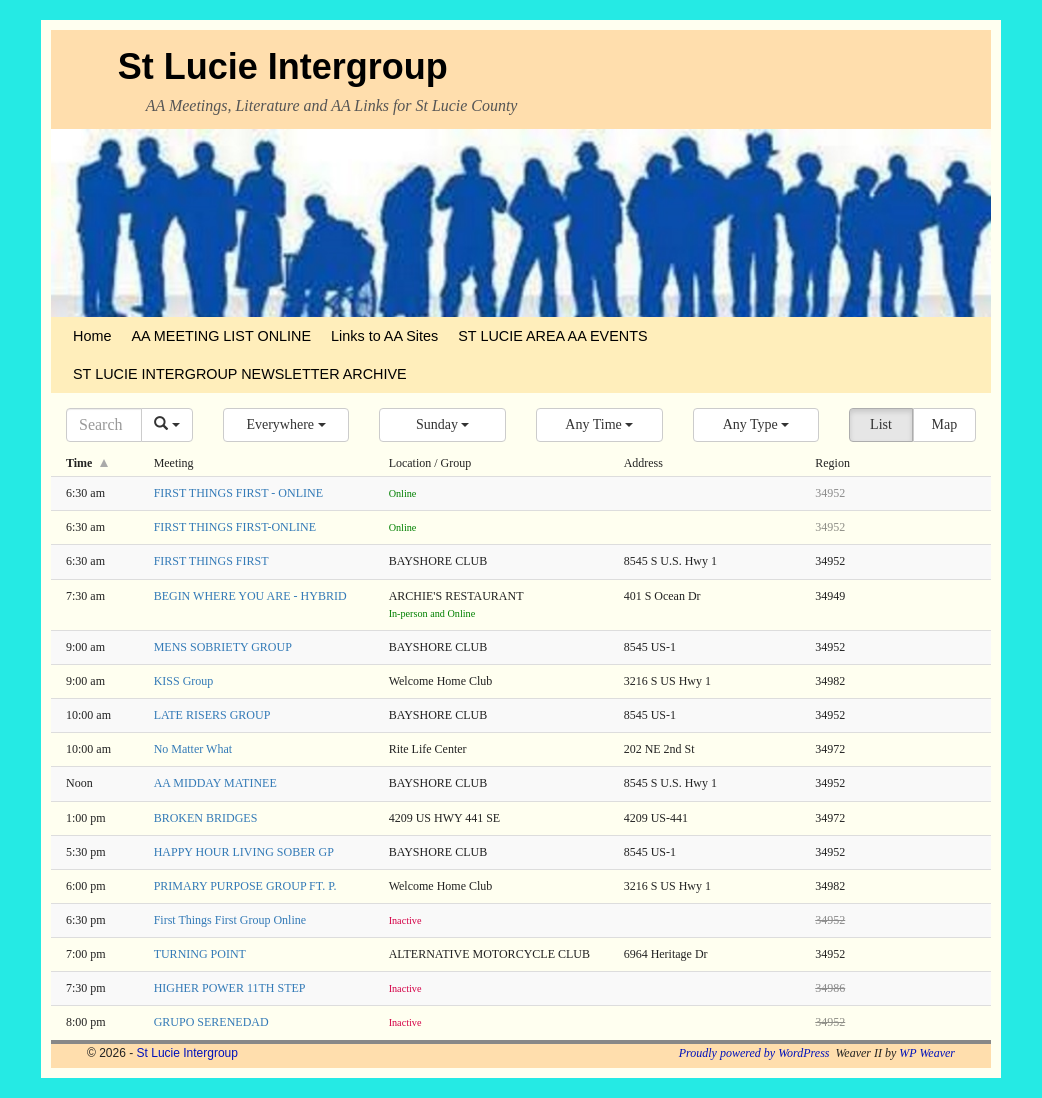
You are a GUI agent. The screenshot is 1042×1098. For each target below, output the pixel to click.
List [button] (881, 424)
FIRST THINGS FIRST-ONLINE (235, 527)
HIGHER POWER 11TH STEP (230, 988)
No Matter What (193, 749)
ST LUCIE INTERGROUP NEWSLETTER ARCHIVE (240, 374)
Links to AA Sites (384, 336)
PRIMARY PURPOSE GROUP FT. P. (245, 886)
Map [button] (944, 424)
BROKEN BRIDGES (206, 818)
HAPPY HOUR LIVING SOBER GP (244, 852)
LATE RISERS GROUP (212, 715)
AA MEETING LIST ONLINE (221, 336)
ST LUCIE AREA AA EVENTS (552, 336)
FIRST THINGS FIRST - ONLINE (238, 493)
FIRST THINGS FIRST (211, 561)
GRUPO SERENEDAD (211, 1022)
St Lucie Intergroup (283, 66)
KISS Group (184, 681)
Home (92, 336)
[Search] (104, 425)
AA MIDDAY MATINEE (215, 783)
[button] (286, 425)
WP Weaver (927, 1053)
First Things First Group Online (230, 920)
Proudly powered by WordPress (754, 1053)
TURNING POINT (200, 954)
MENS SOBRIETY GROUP (223, 647)
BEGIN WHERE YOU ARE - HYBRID (250, 596)
